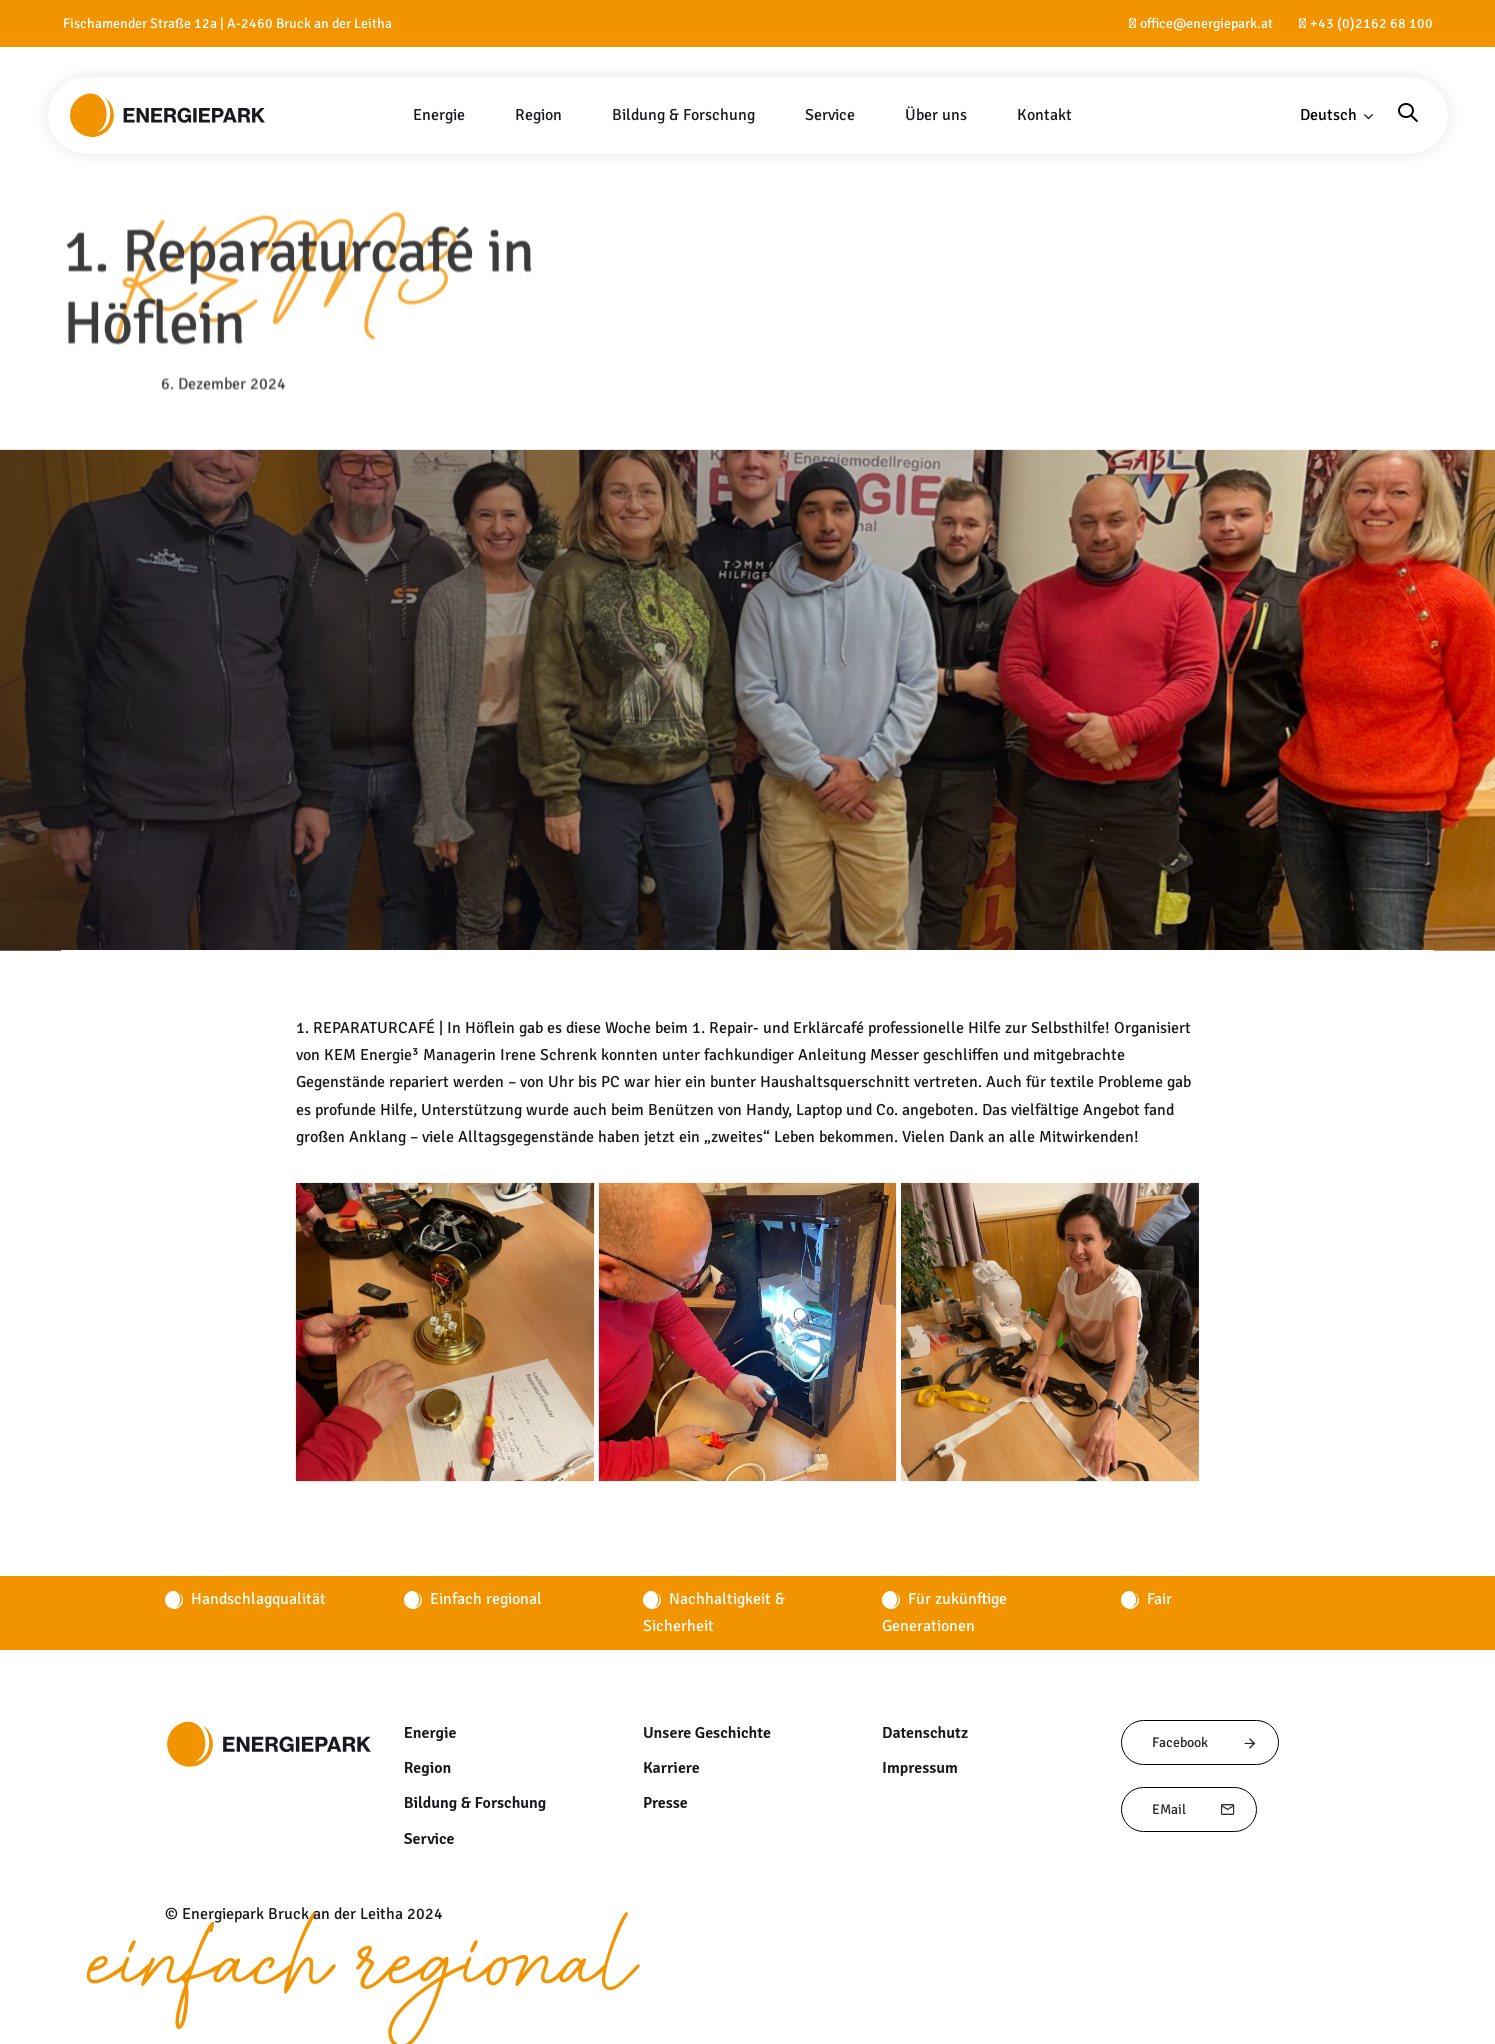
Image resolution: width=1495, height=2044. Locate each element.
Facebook (1205, 1742)
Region (427, 1768)
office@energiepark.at (1206, 23)
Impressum (920, 1768)
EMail (1194, 1809)
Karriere (671, 1768)
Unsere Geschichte (708, 1733)
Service (429, 1839)
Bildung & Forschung (475, 1803)
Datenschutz (925, 1733)
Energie (430, 1733)
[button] (1336, 115)
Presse (665, 1803)
